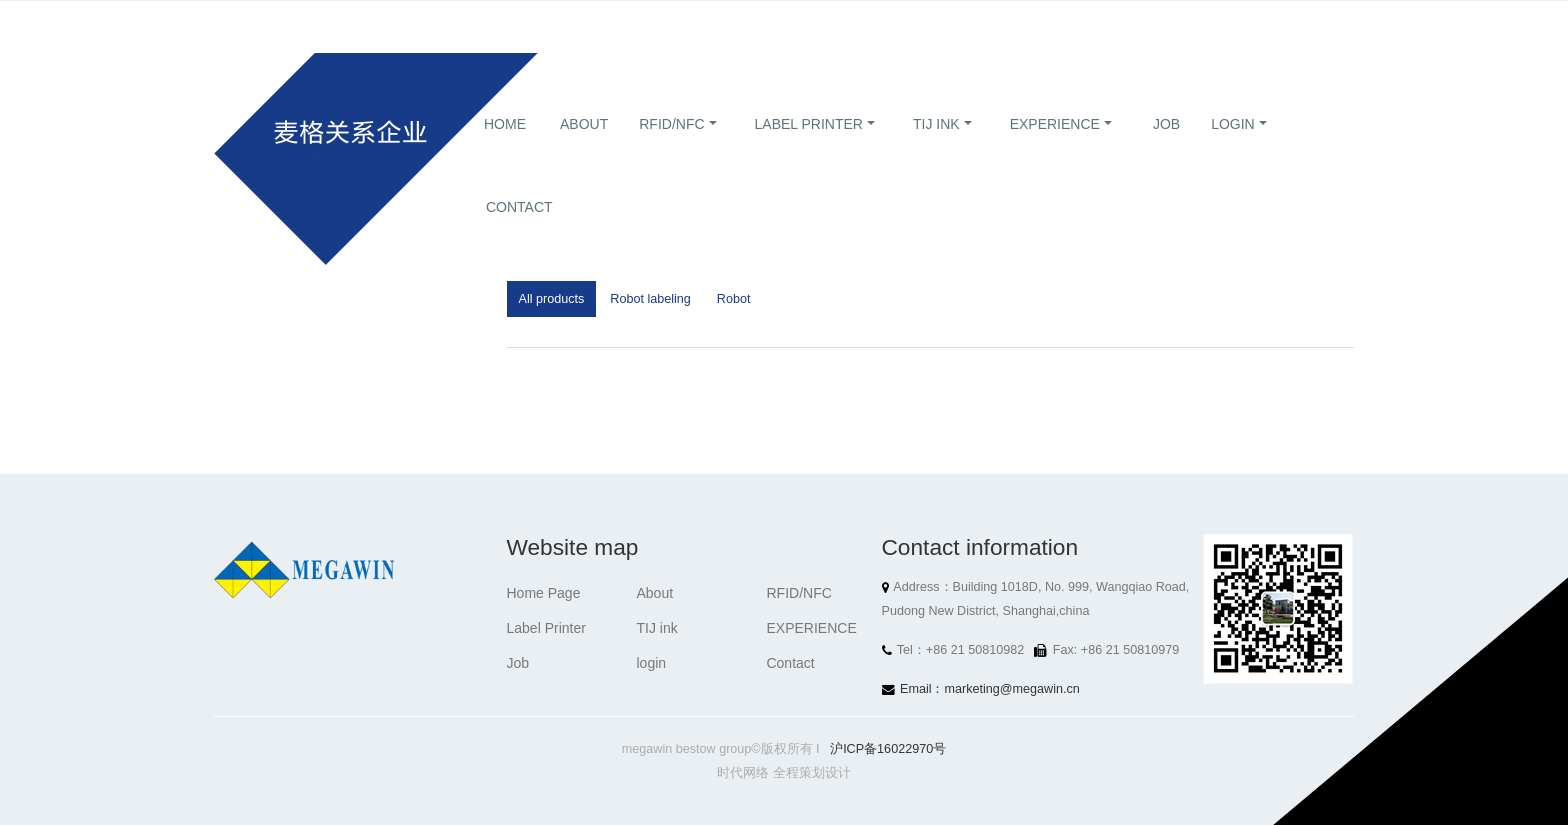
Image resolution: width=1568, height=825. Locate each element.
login (1233, 148)
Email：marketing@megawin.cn (990, 689)
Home (505, 148)
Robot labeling (650, 299)
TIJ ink (936, 148)
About (584, 148)
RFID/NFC (671, 148)
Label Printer (809, 148)
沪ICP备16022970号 (888, 749)
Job (1166, 148)
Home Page (544, 593)
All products (552, 299)
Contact (519, 231)
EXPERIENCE (1055, 148)
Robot (734, 299)
